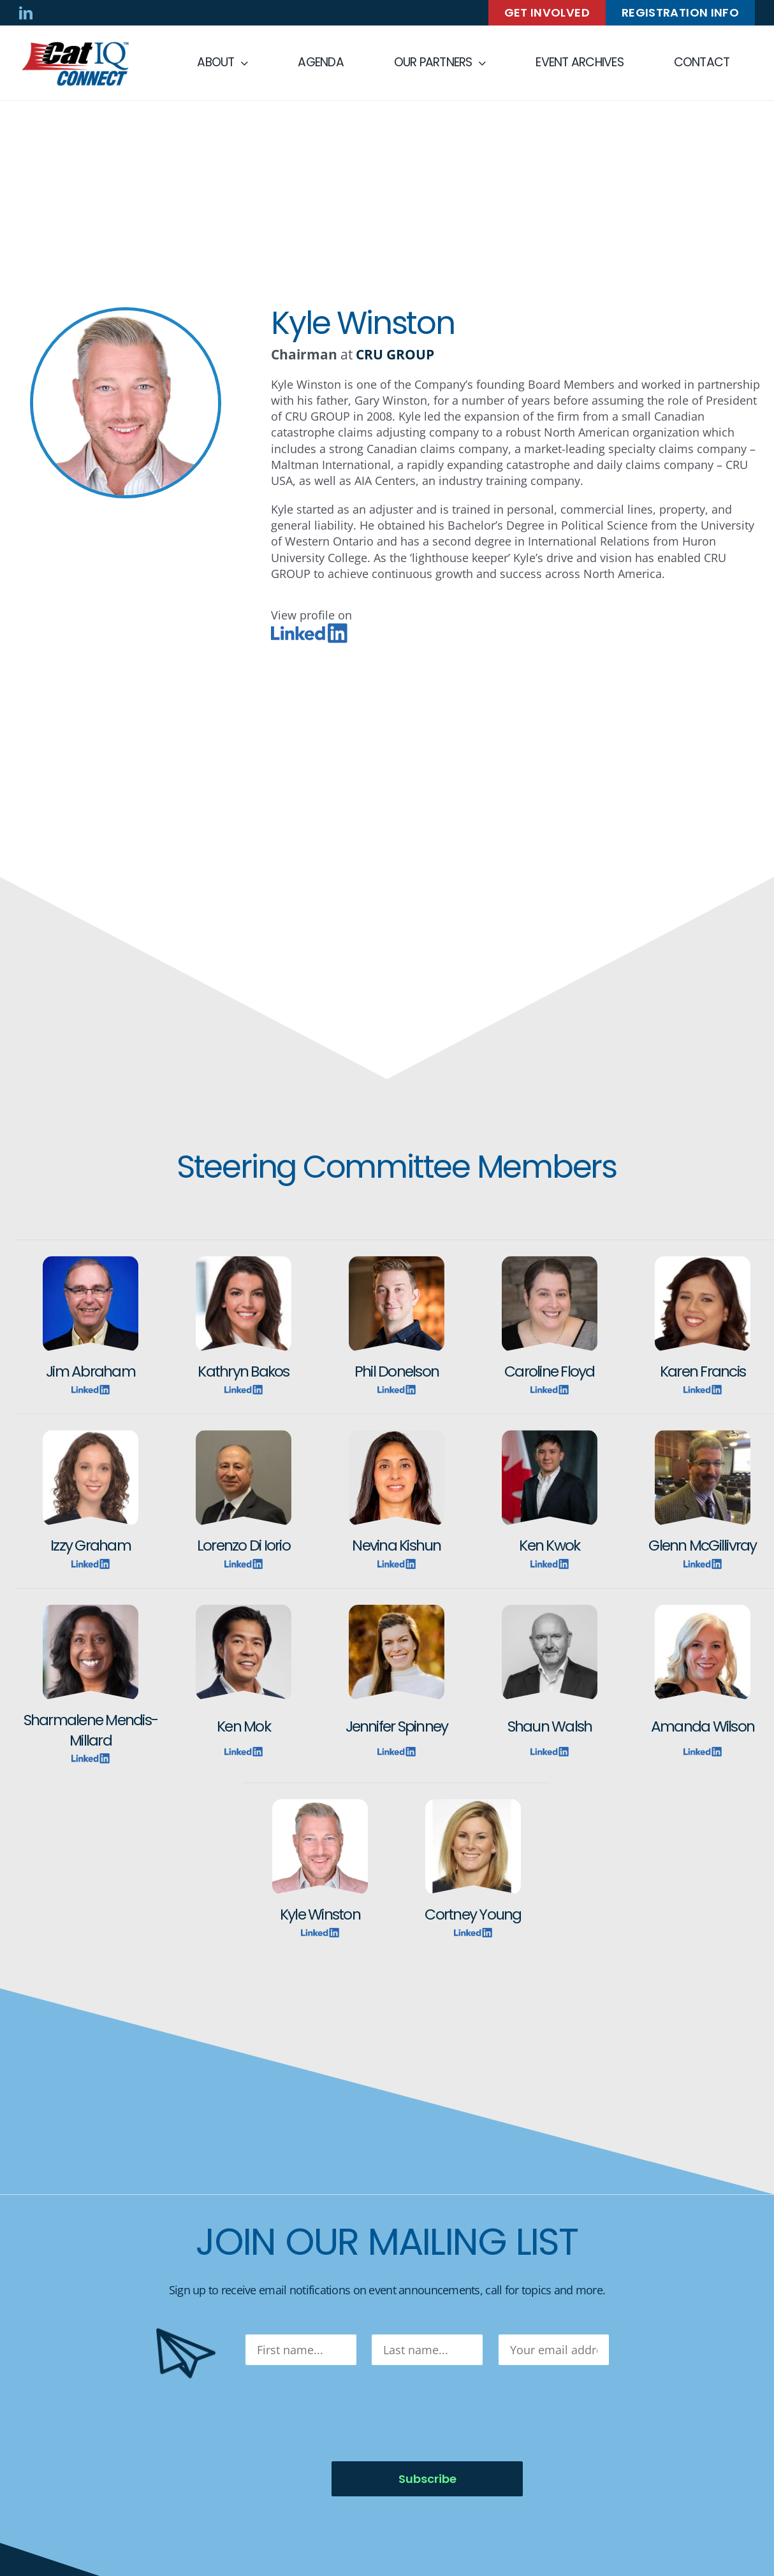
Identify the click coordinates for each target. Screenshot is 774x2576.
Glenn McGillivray (702, 1545)
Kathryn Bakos (243, 1371)
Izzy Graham (90, 1545)
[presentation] (342, 2413)
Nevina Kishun (396, 1545)
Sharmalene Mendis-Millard (90, 1730)
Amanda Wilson (702, 1726)
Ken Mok (243, 1726)
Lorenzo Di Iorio (243, 1545)
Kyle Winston (320, 1914)
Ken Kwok (549, 1545)
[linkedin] (26, 13)
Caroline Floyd (549, 1371)
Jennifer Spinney (397, 1726)
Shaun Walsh (549, 1726)
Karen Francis (702, 1371)
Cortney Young (473, 1914)
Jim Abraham (90, 1371)
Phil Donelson (396, 1371)
